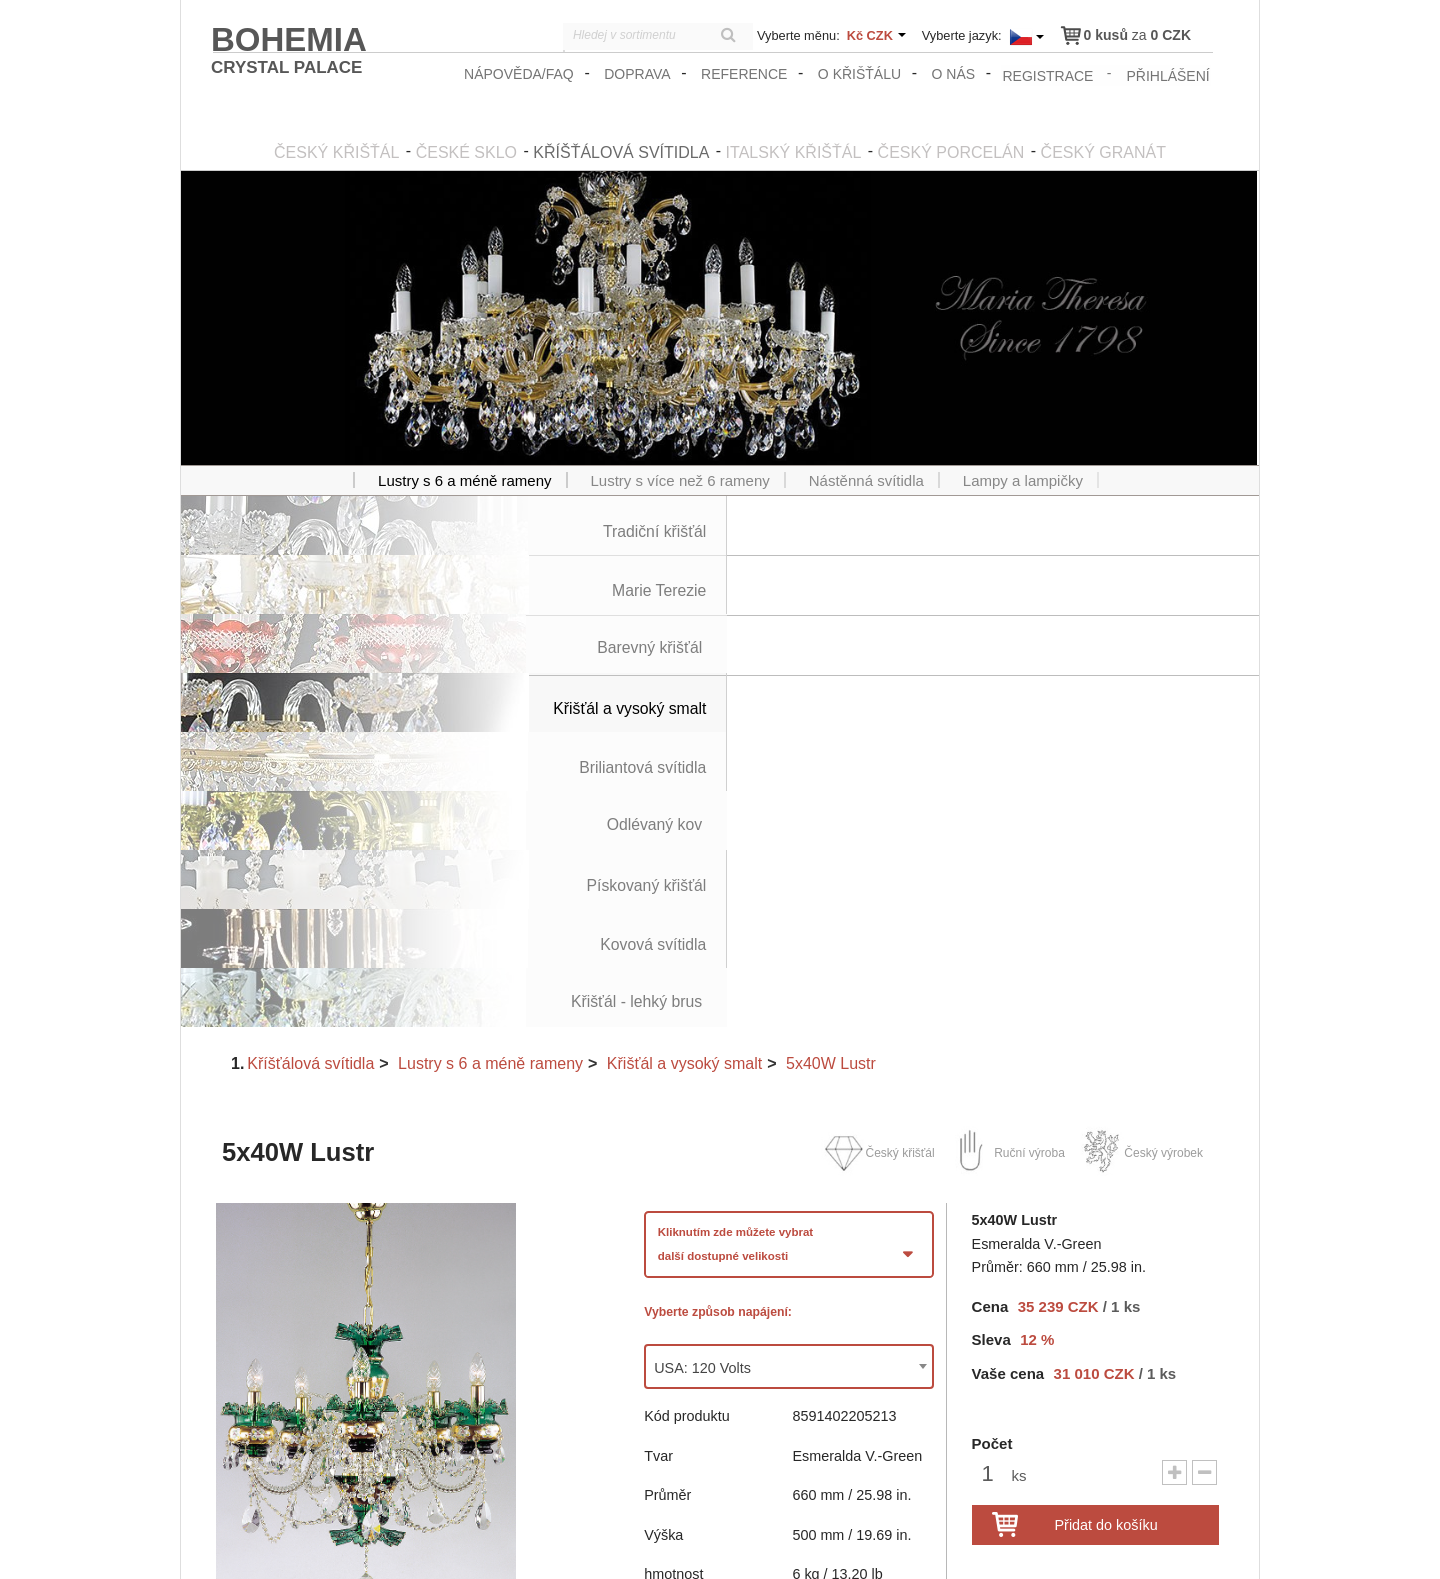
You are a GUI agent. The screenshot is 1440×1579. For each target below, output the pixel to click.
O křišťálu (861, 74)
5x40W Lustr (831, 708)
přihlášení (1169, 74)
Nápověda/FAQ (522, 74)
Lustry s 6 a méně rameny (490, 708)
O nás (956, 74)
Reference (747, 74)
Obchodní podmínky (1111, 1545)
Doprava (640, 74)
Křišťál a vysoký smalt (684, 708)
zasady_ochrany (991, 1545)
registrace (1049, 74)
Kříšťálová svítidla (310, 708)
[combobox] (789, 1012)
